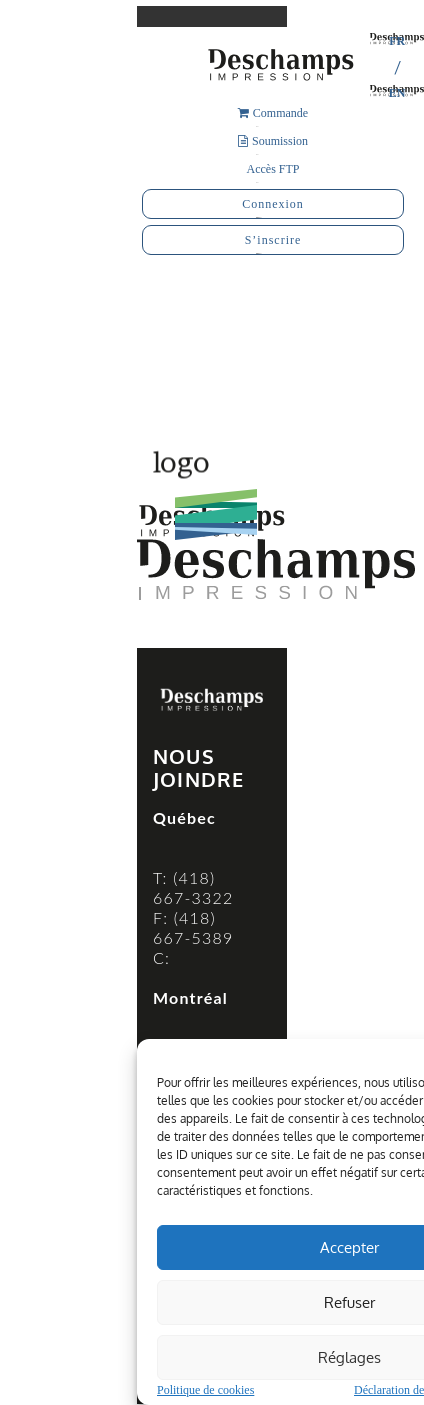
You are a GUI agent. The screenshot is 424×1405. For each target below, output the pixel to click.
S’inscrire (273, 240)
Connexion (273, 204)
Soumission (273, 141)
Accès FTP (273, 169)
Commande (273, 113)
